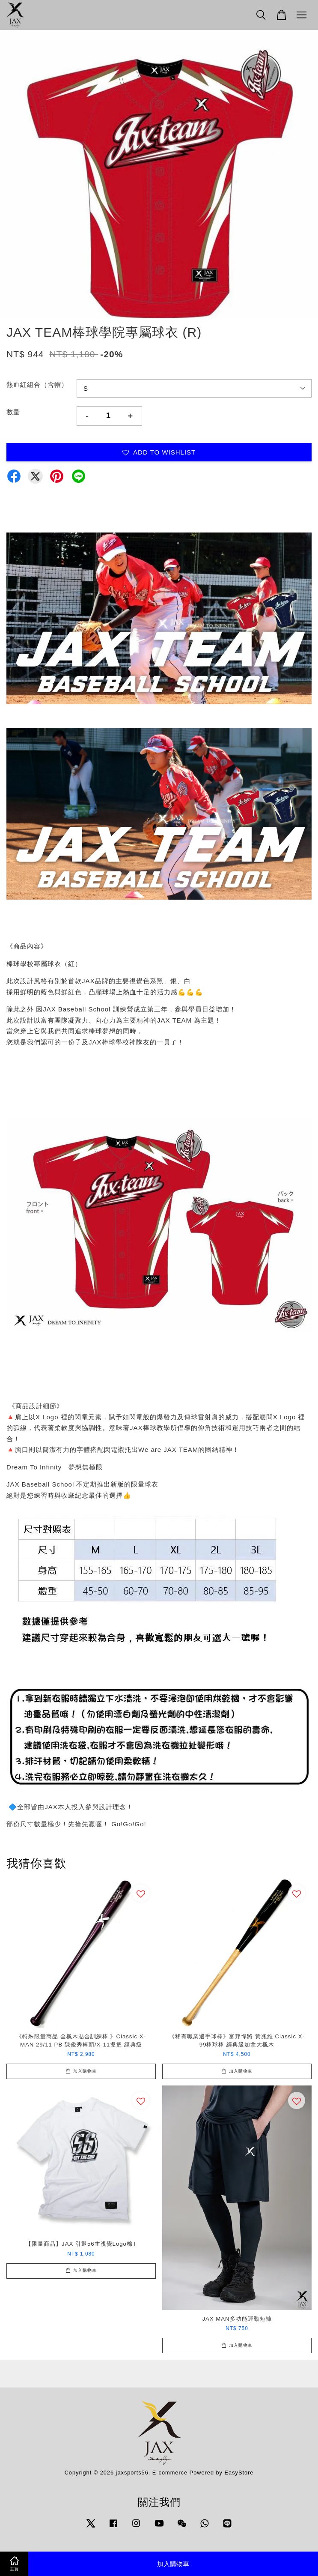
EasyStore (239, 2472)
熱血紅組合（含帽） (37, 384)
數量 (13, 412)
